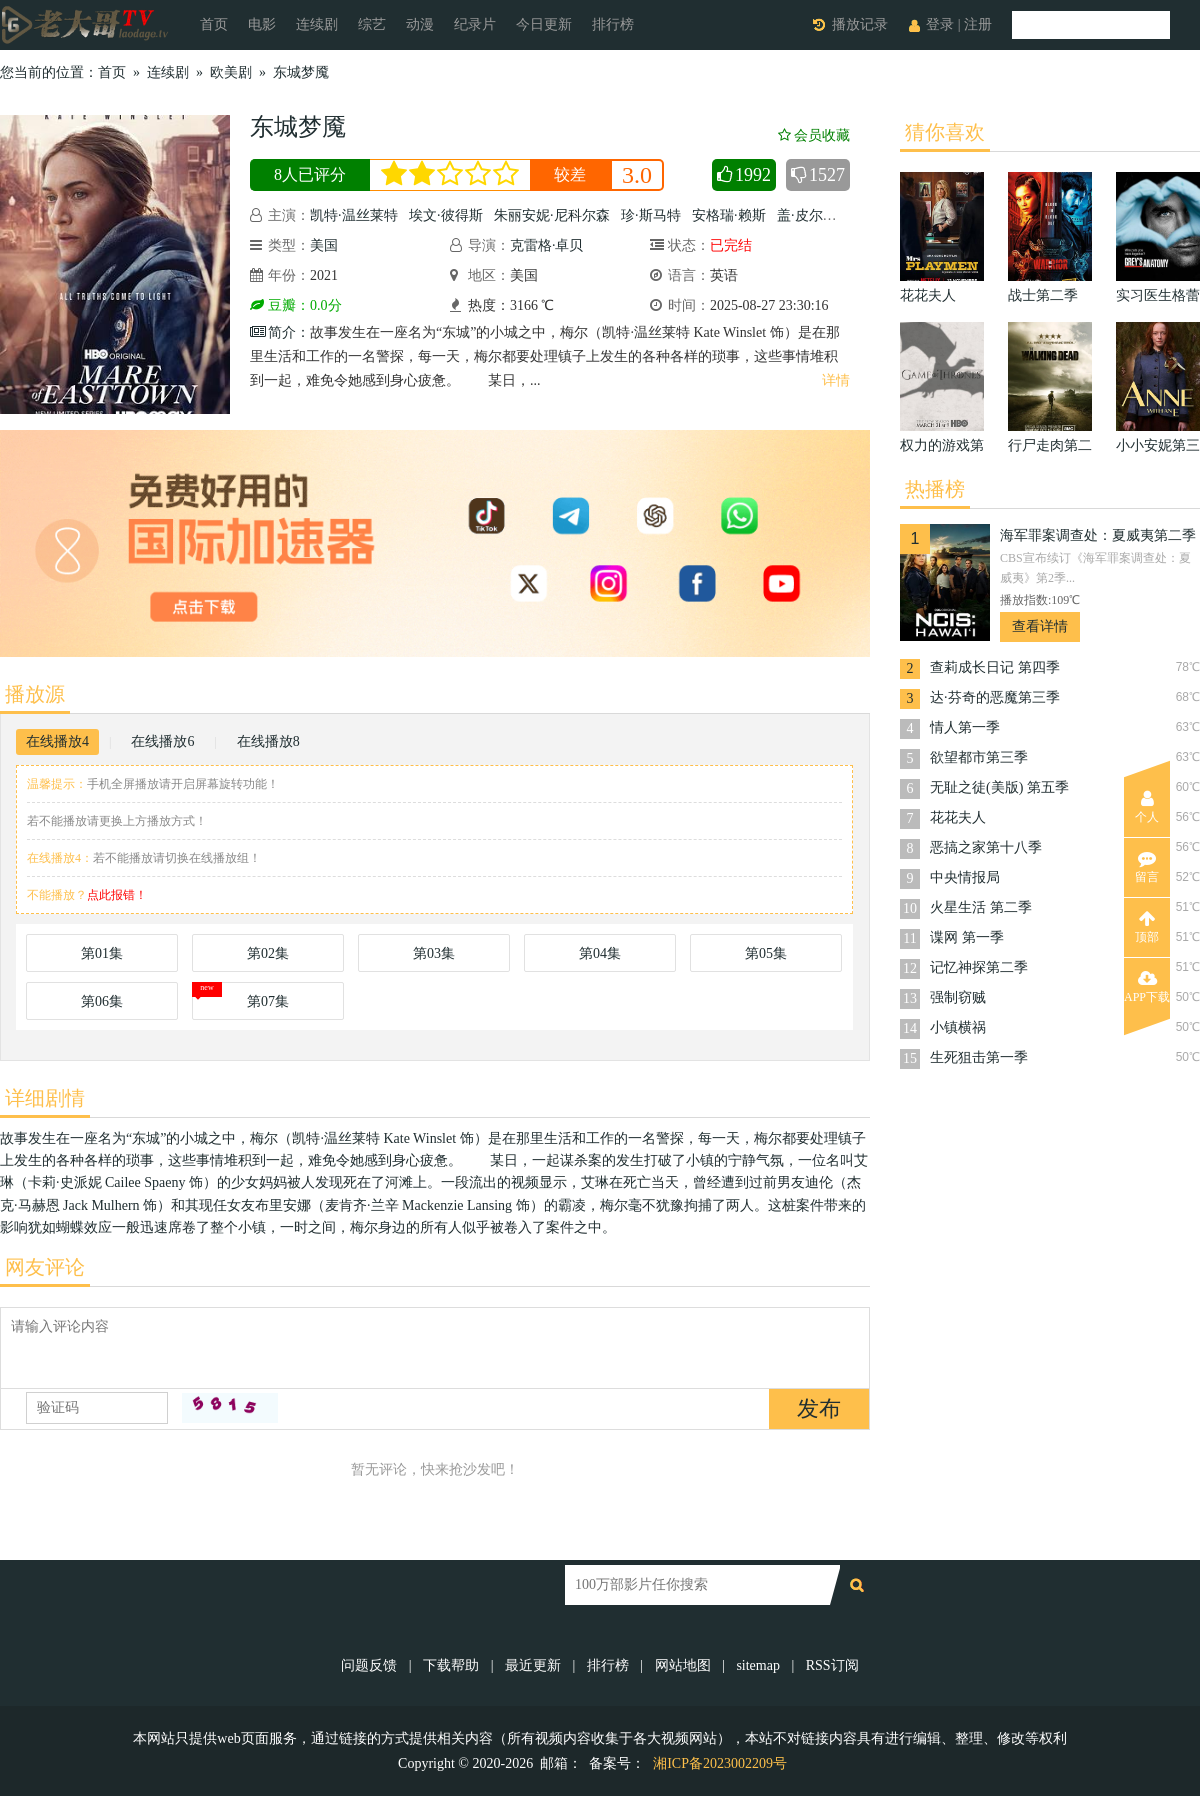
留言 (1147, 867)
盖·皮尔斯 (807, 215)
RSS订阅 (832, 1665)
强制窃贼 (958, 997)
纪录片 (475, 24)
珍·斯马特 (651, 215)
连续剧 (317, 24)
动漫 (420, 24)
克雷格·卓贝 (547, 245)
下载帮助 (451, 1665)
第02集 (268, 953)
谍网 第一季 (967, 937)
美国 (324, 245)
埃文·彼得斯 (446, 215)
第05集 (766, 953)
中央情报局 (965, 877)
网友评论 (45, 1267)
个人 (1147, 807)
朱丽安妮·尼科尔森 (552, 215)
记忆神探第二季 (979, 967)
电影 (262, 24)
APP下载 (1147, 987)
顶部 (1147, 927)
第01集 (102, 953)
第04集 (600, 953)
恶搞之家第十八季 (986, 847)
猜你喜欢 (945, 132)
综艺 (372, 24)
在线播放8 (268, 741)
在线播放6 (162, 741)
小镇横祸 (958, 1027)
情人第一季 (965, 727)
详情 (836, 380)
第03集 (434, 953)
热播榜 (935, 489)
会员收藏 (814, 135)
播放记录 (860, 24)
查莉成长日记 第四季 (995, 667)
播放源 (35, 694)
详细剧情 (45, 1098)
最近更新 (533, 1665)
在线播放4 (57, 741)
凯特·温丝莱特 (354, 215)
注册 (978, 24)
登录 (940, 24)
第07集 (268, 1001)
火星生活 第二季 (981, 907)
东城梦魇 (301, 72)
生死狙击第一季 (979, 1057)
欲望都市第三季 (979, 757)
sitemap (758, 1665)
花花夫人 (958, 817)
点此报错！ (117, 895)
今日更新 (544, 24)
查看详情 (1040, 626)
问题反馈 (371, 1665)
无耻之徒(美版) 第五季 (999, 787)
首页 (214, 24)
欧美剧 (231, 72)
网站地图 (683, 1665)
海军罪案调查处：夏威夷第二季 (1098, 535)
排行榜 (613, 24)
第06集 (102, 1001)
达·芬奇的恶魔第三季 (995, 697)
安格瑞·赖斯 (729, 215)
